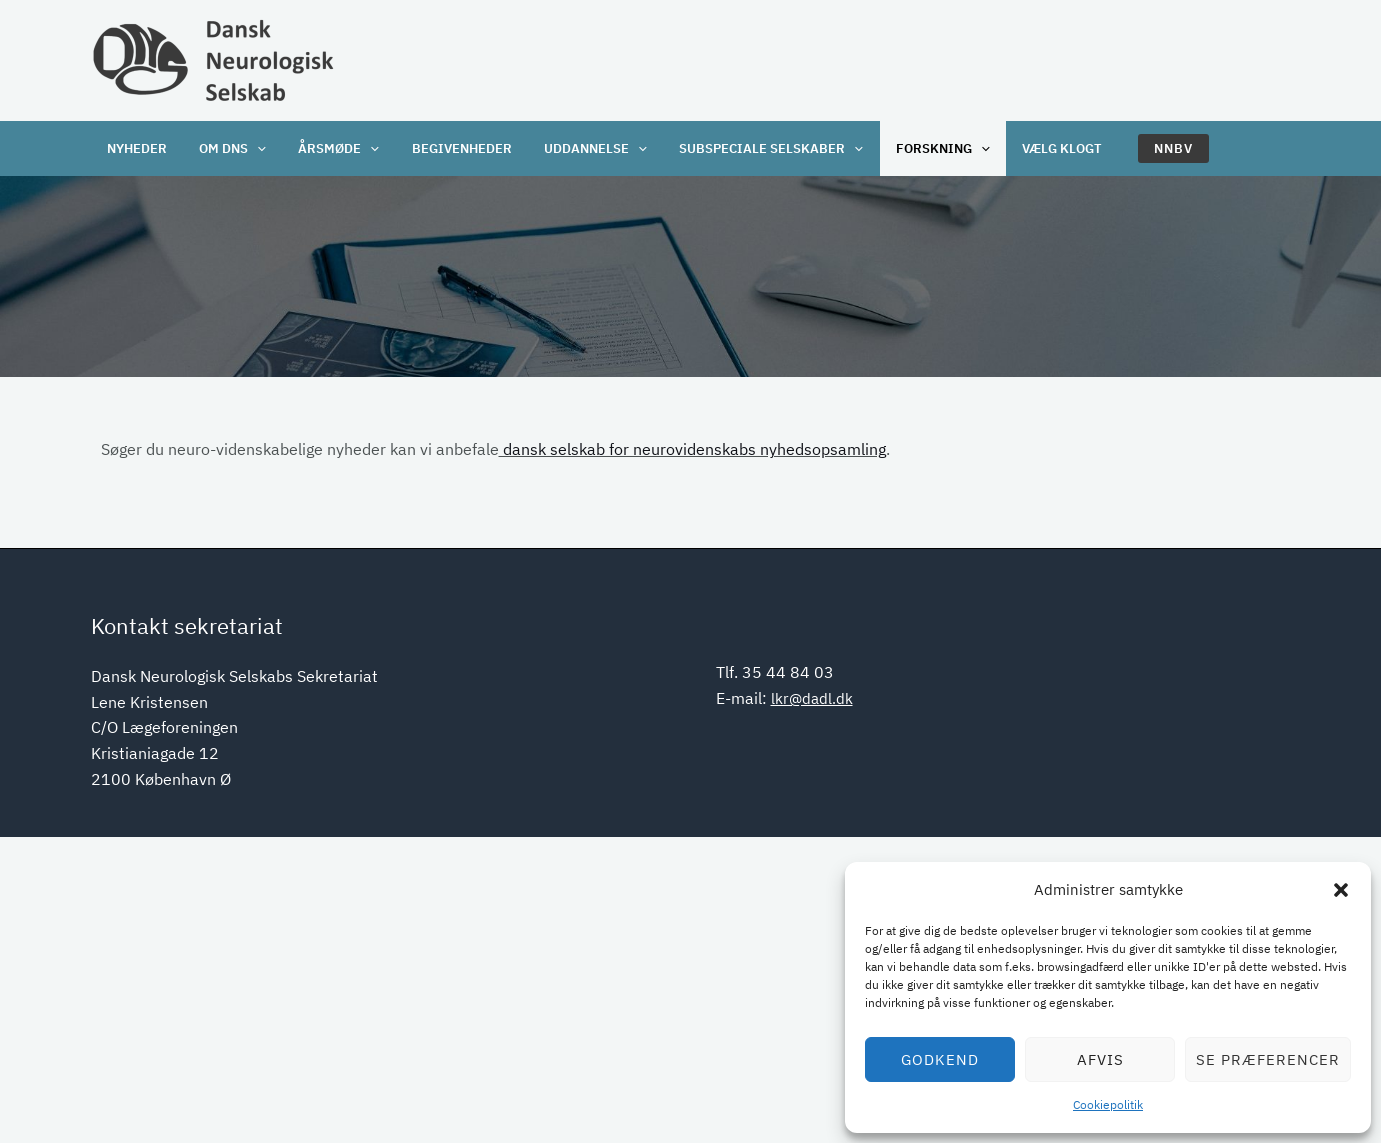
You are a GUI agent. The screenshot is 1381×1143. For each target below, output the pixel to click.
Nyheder (136, 148)
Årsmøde (332, 148)
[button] (1341, 890)
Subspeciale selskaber (758, 148)
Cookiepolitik (1108, 1104)
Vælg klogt (1043, 148)
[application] (254, 148)
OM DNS (229, 148)
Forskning (927, 148)
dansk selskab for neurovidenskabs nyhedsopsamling (692, 449)
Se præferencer (1268, 1059)
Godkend (940, 1059)
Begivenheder (453, 148)
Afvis (1100, 1059)
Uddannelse (584, 148)
